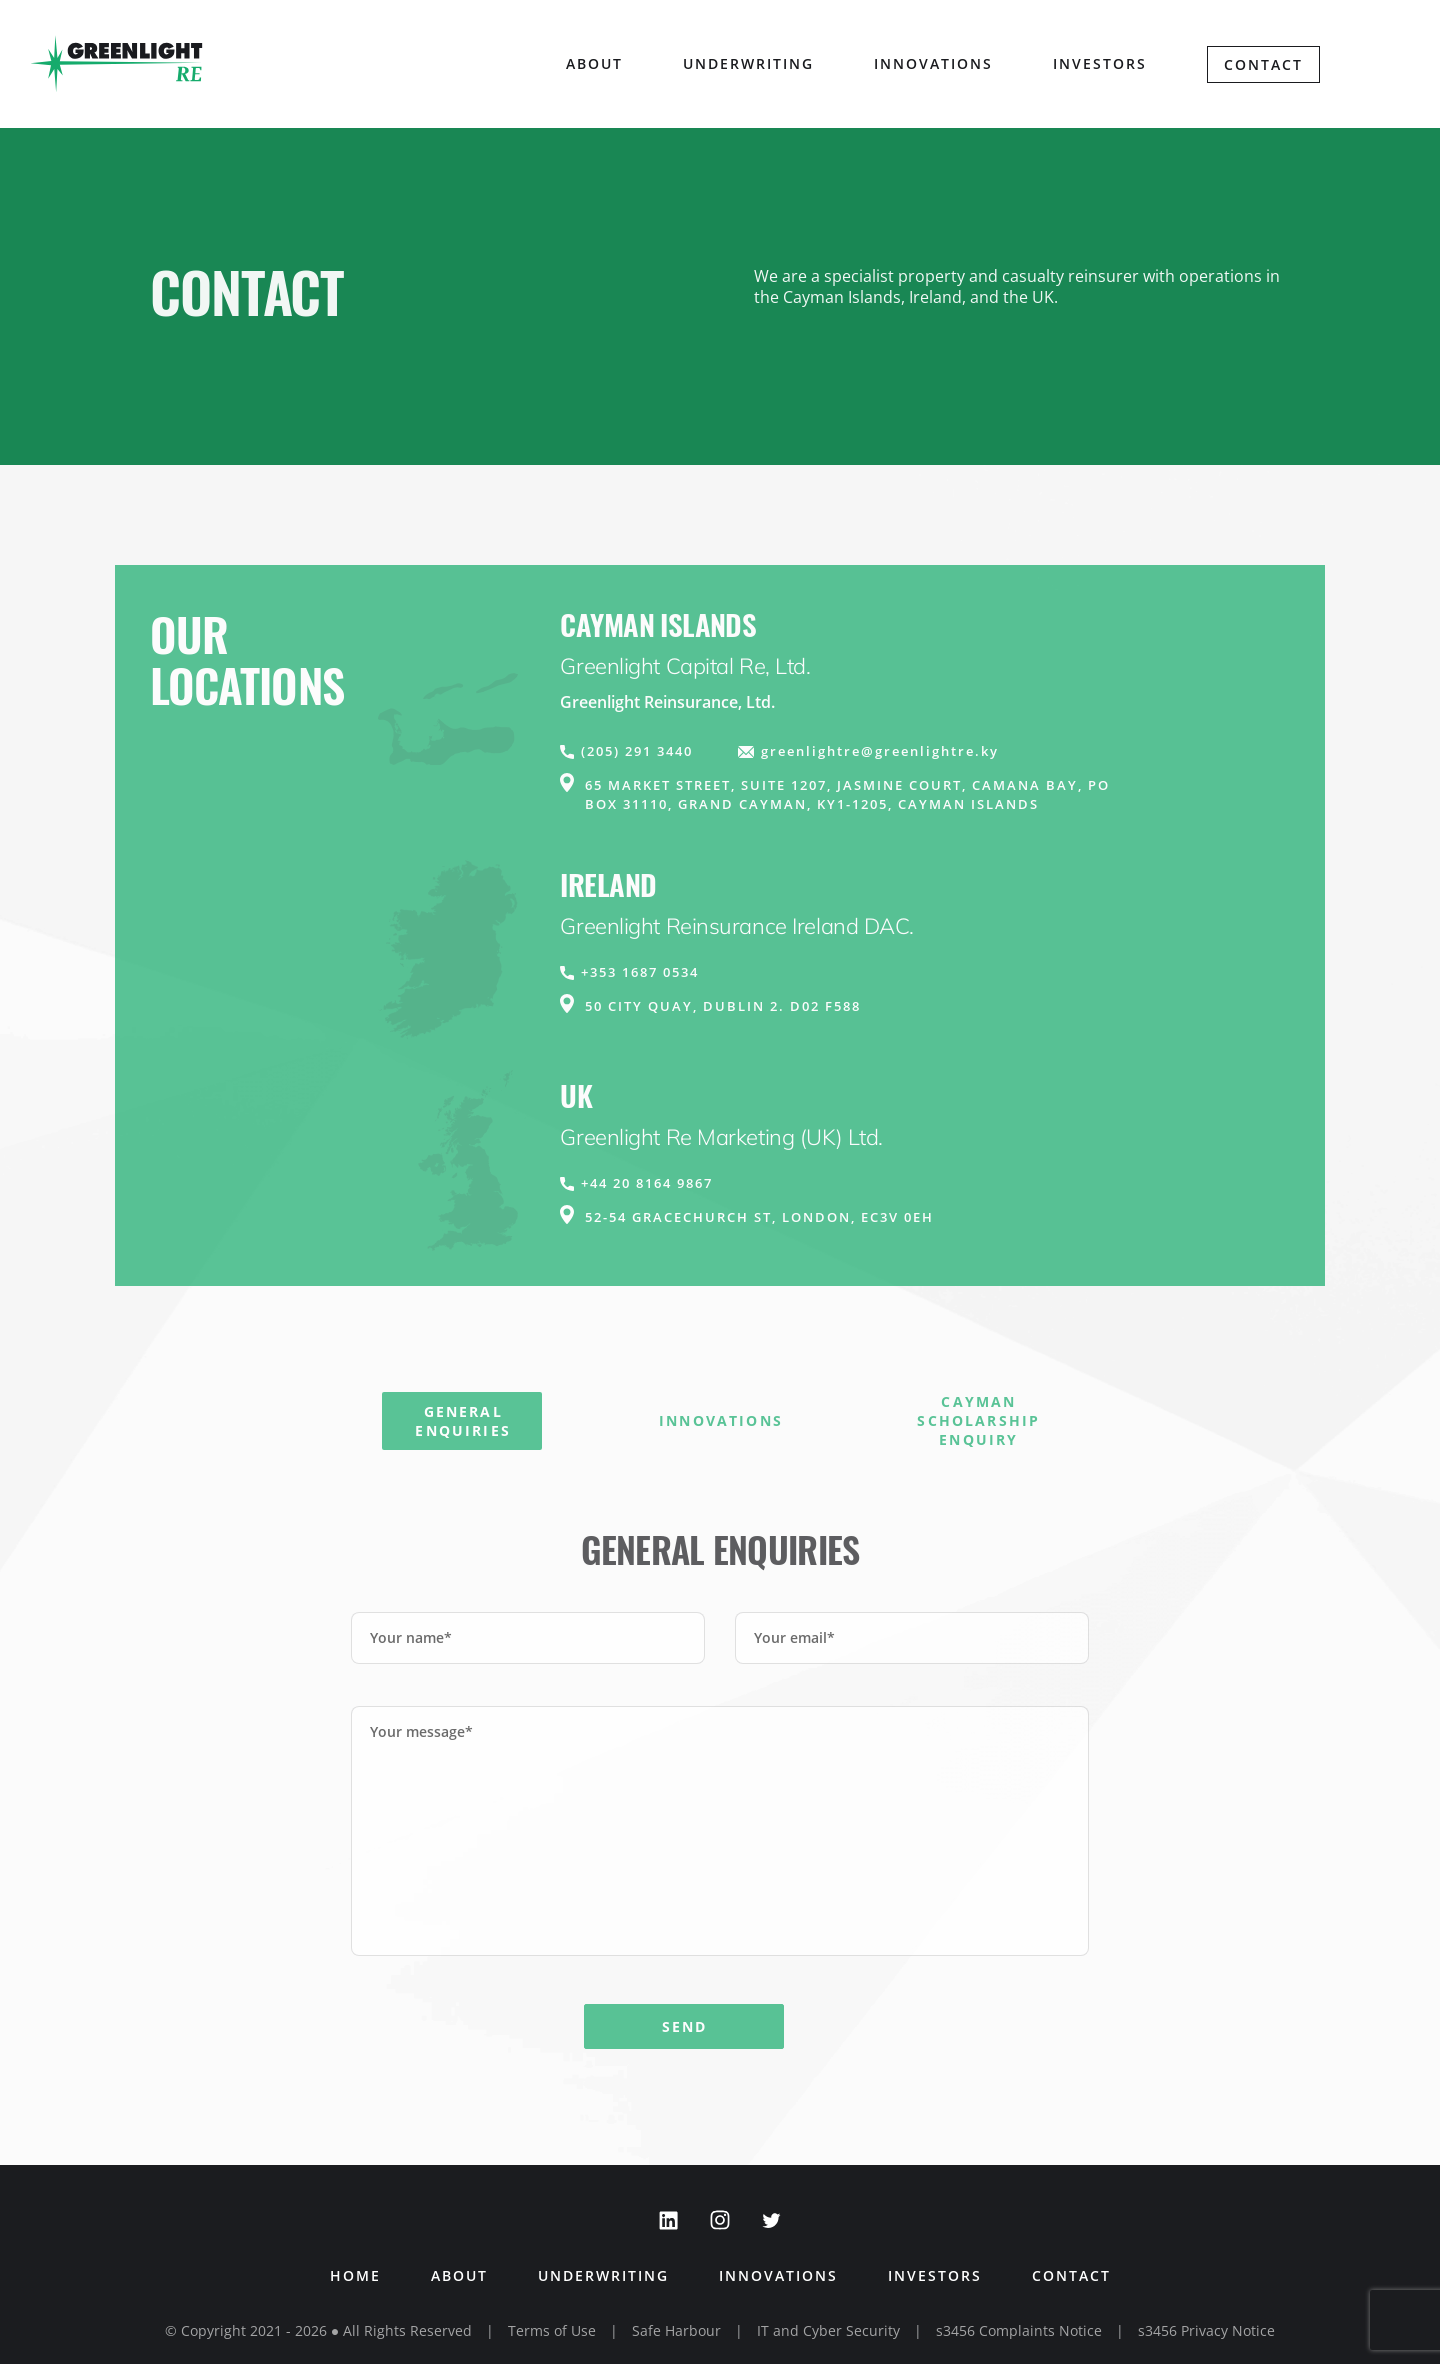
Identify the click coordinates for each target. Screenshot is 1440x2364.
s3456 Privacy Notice (1206, 2330)
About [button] (594, 63)
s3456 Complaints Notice (1019, 2330)
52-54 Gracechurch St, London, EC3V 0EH (759, 1217)
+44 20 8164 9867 (647, 1183)
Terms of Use (552, 2330)
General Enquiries (462, 1421)
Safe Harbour (676, 2330)
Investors (1100, 63)
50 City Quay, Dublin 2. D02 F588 (723, 1006)
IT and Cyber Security (828, 2330)
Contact (1263, 64)
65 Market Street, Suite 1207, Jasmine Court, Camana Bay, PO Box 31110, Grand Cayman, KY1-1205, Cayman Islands (847, 794)
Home (355, 2275)
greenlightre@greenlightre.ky (880, 751)
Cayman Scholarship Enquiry (978, 1420)
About (459, 2275)
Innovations (933, 63)
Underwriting (748, 63)
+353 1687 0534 (640, 972)
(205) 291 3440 (637, 751)
